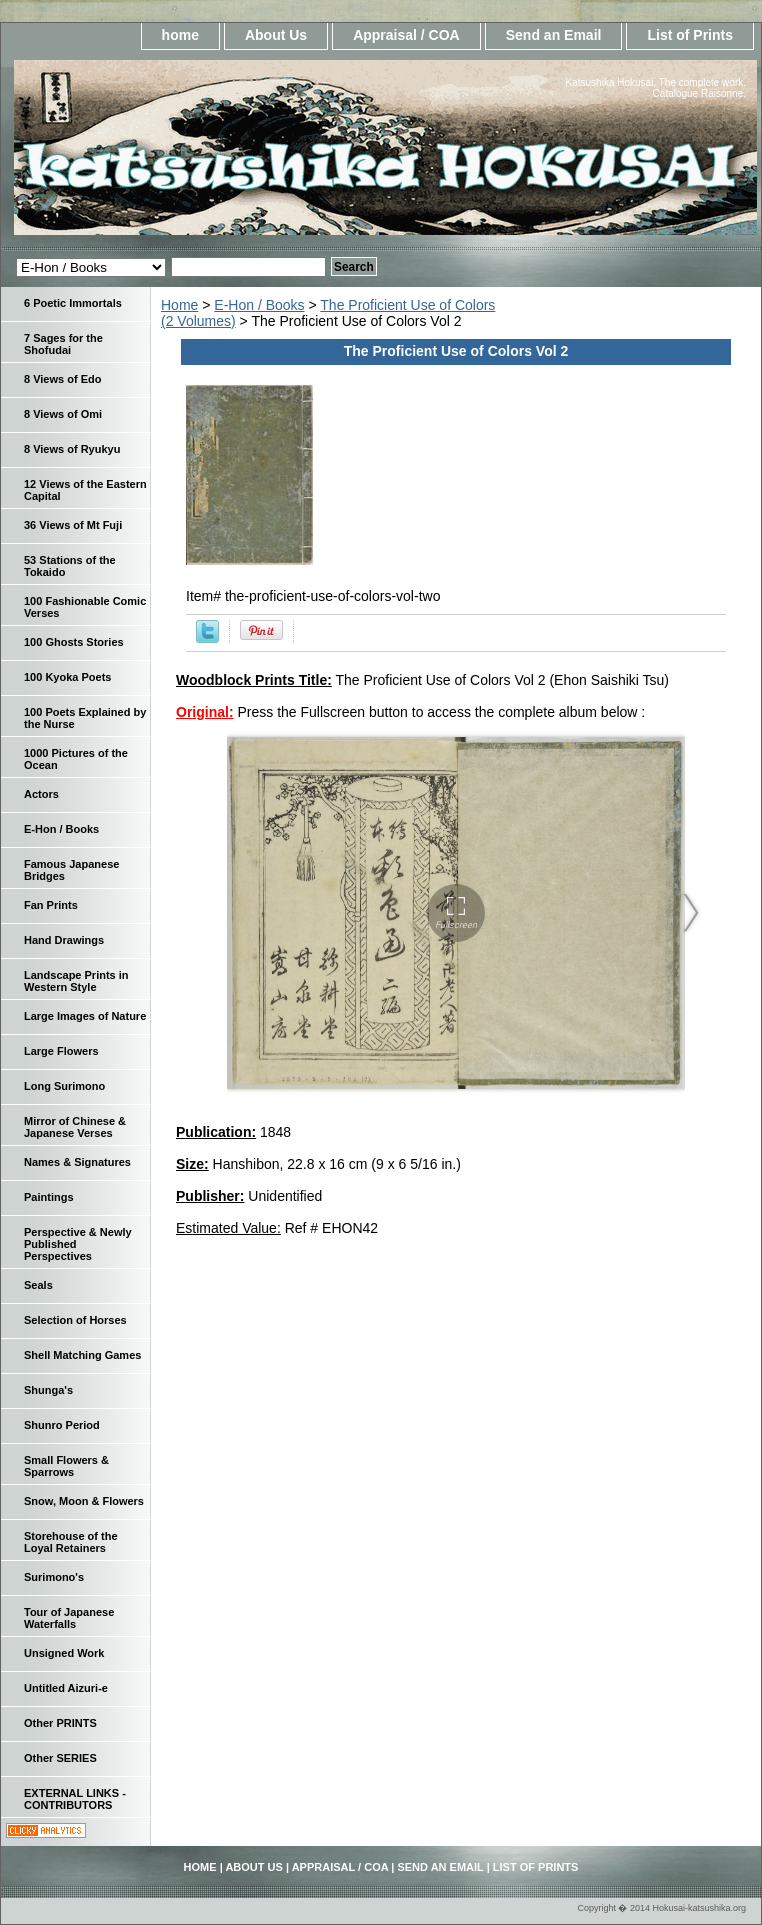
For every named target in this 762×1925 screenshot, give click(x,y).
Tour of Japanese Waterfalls (69, 1618)
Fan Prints (51, 905)
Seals (38, 1285)
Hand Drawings (64, 940)
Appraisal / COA (406, 35)
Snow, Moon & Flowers (84, 1501)
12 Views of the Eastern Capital (85, 490)
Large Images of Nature (85, 1016)
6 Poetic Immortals (73, 303)
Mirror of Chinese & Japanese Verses (75, 1127)
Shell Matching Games (82, 1355)
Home (179, 305)
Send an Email (554, 35)
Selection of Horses (75, 1320)
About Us (276, 35)
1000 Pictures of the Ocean (76, 759)
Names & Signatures (77, 1162)
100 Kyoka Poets (67, 677)
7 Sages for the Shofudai (63, 344)
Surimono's (54, 1577)
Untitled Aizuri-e (66, 1688)
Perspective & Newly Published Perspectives (78, 1244)
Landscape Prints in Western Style (76, 981)
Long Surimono (64, 1086)
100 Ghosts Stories (74, 642)
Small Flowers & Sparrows (66, 1466)
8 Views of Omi (63, 414)
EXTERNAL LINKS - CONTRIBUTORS (75, 1799)
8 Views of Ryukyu (72, 449)
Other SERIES (60, 1758)
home (180, 35)
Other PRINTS (60, 1723)
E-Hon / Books (259, 305)
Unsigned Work (64, 1653)
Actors (41, 794)
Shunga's (48, 1390)
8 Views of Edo (62, 379)
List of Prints (690, 35)
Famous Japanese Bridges (71, 870)
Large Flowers (61, 1051)
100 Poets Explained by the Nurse (85, 718)
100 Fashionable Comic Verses (85, 607)
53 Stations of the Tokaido (70, 566)
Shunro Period (62, 1425)
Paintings (49, 1197)
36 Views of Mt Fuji (73, 525)
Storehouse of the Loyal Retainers (71, 1542)
